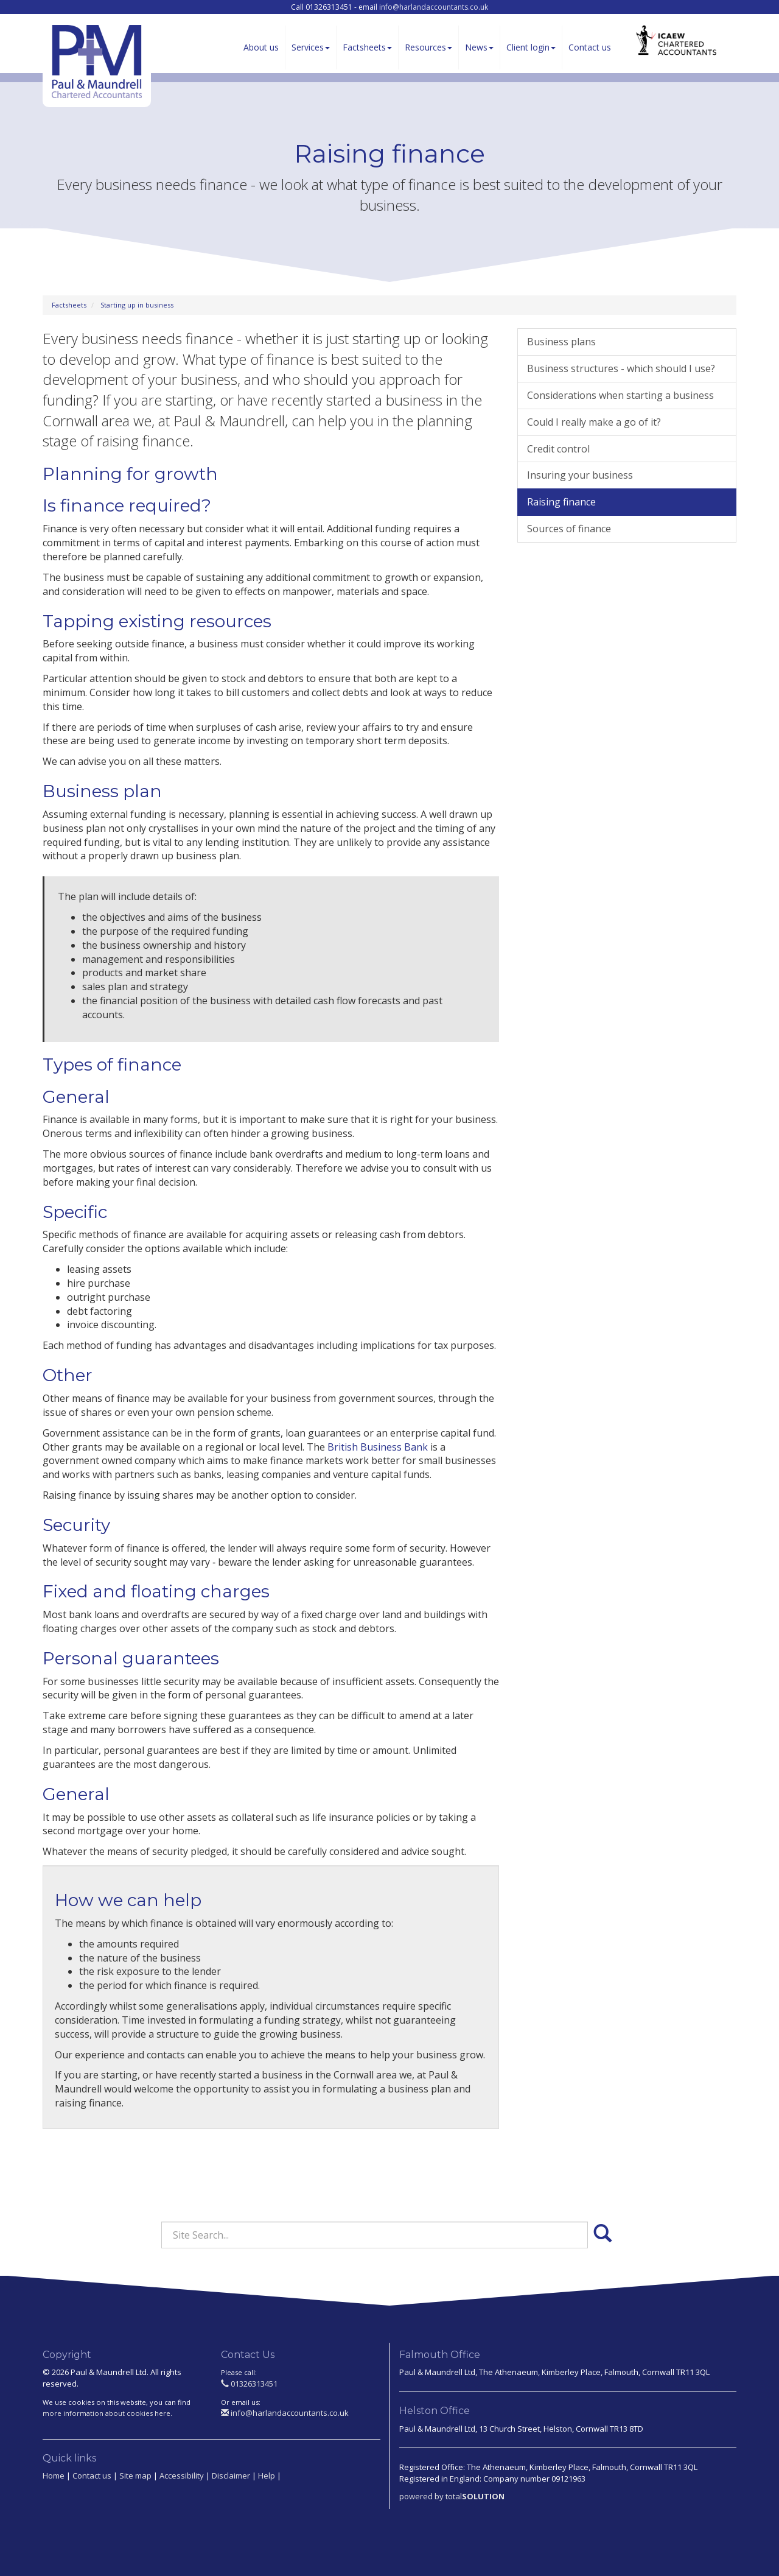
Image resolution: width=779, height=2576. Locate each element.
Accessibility (181, 2475)
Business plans (561, 341)
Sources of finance (569, 528)
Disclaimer (231, 2475)
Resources (428, 47)
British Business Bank (377, 1447)
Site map (135, 2475)
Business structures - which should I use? (621, 368)
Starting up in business (136, 304)
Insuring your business (580, 475)
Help (266, 2475)
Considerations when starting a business (620, 395)
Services (311, 47)
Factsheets (367, 47)
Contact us (589, 47)
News (479, 47)
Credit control (558, 449)
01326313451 (249, 2383)
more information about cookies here (106, 2413)
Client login (531, 47)
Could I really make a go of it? (594, 422)
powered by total (452, 2496)
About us (261, 47)
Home (54, 2475)
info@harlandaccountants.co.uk (433, 7)
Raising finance (561, 502)
